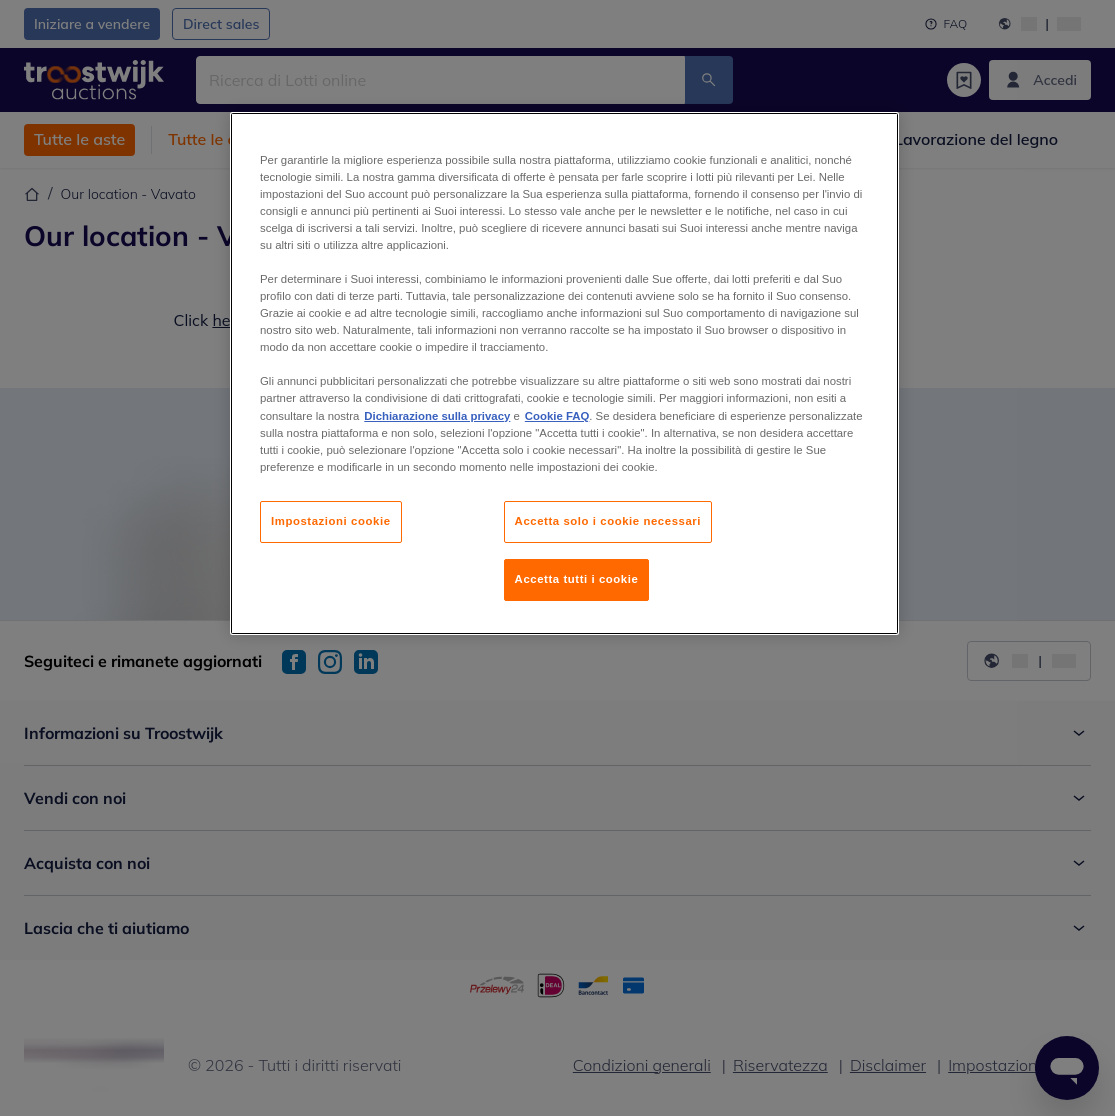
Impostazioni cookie (331, 521)
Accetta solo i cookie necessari (608, 521)
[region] (564, 373)
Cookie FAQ (557, 416)
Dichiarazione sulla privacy (437, 416)
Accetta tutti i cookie (577, 579)
